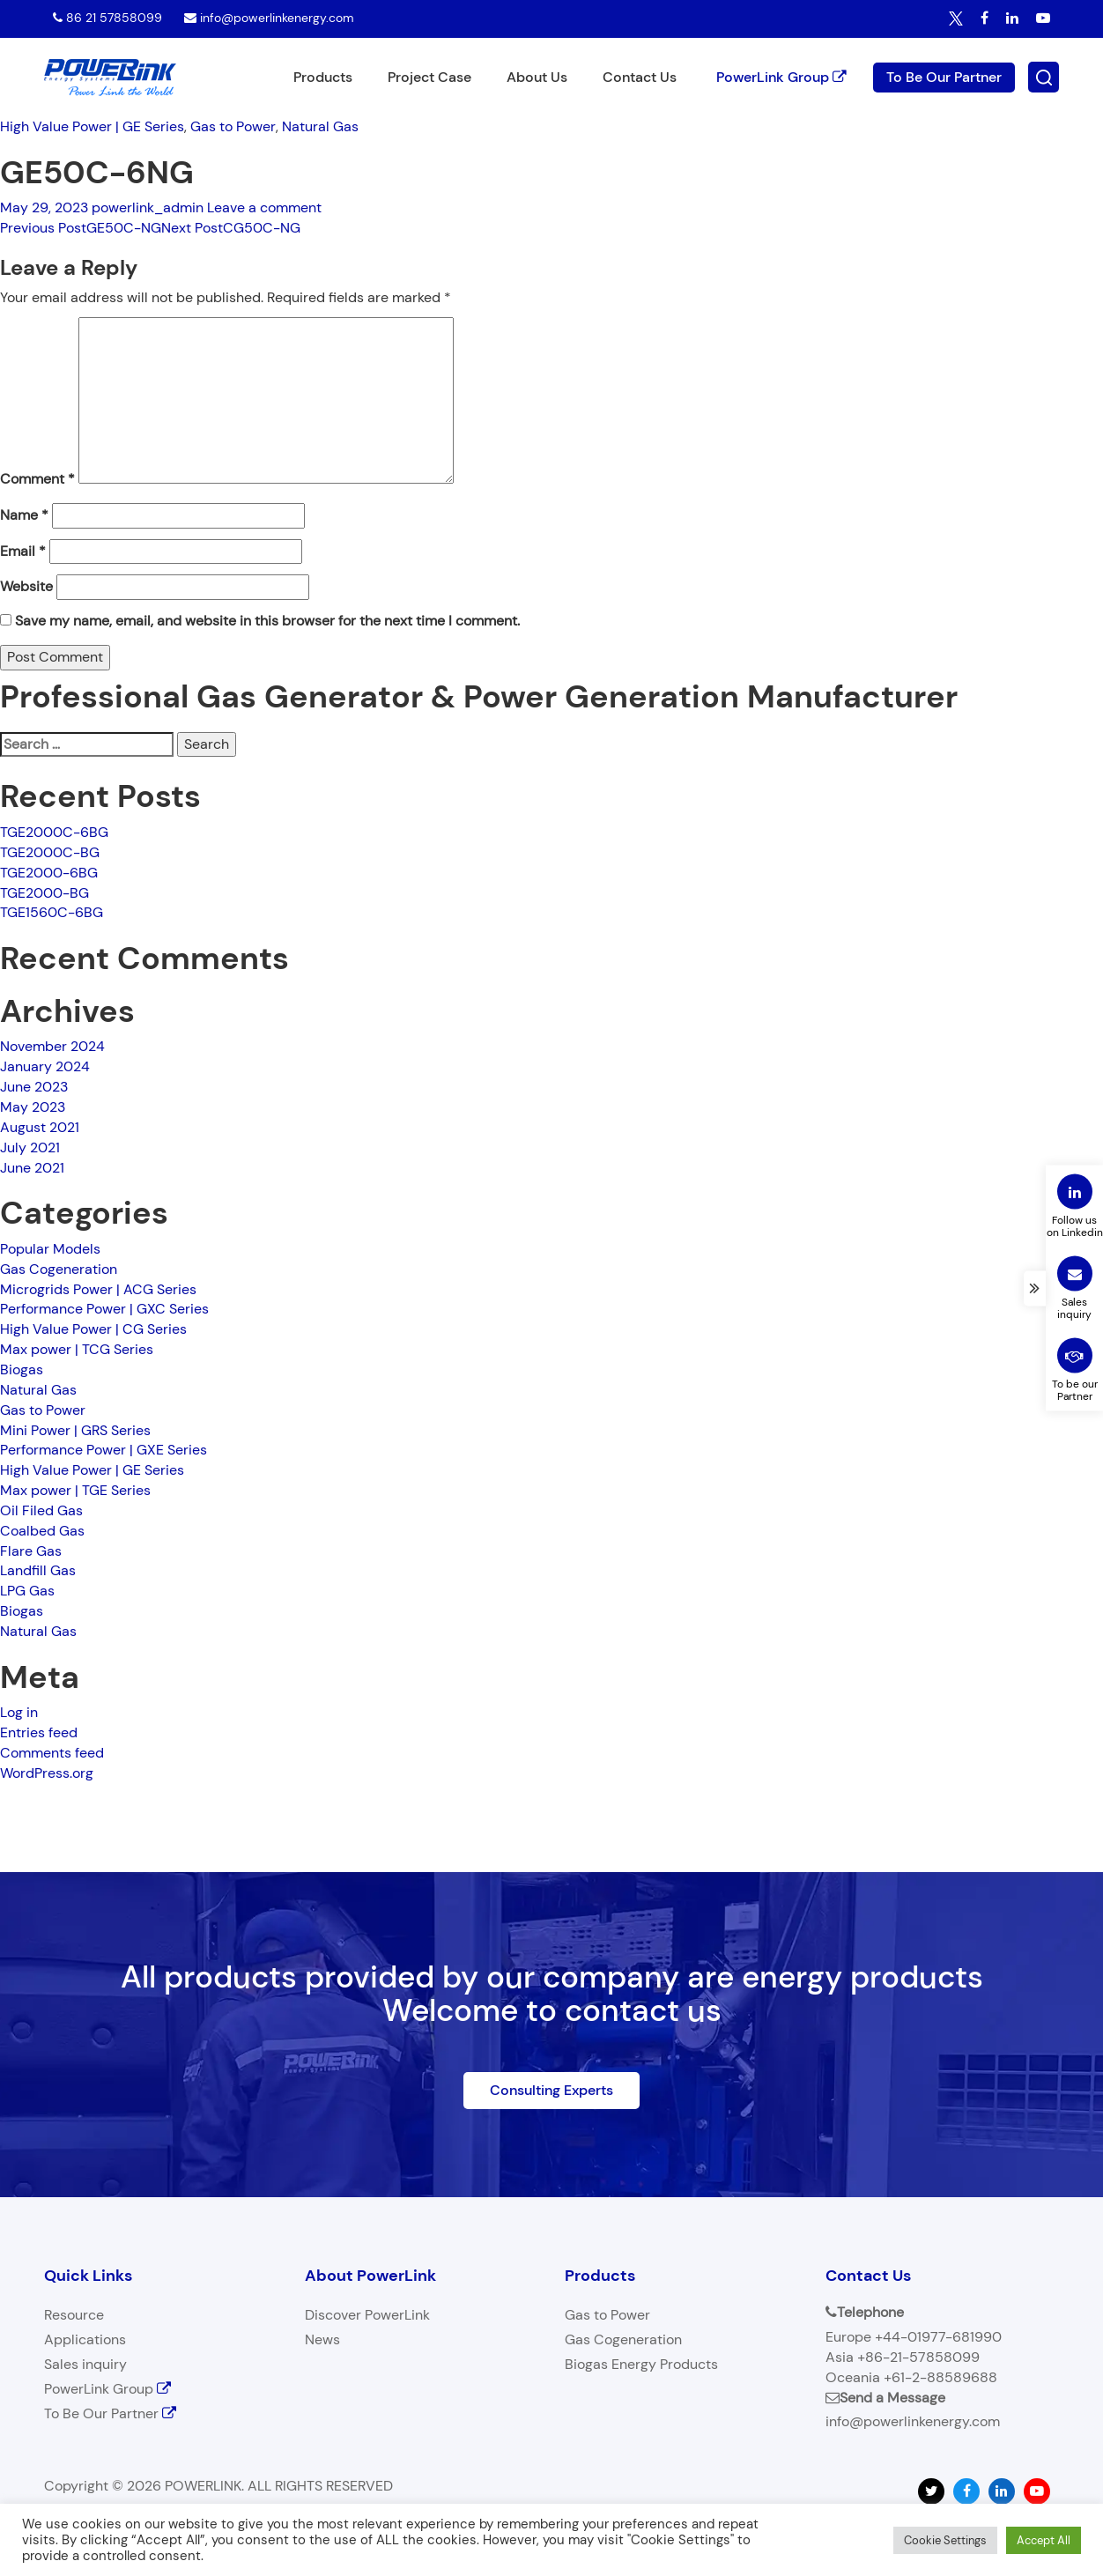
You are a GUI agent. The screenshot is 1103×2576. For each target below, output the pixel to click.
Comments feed (52, 1752)
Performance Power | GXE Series (103, 1449)
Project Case (429, 77)
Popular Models (50, 1249)
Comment (37, 479)
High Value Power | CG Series (93, 1329)
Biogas (21, 1369)
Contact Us (640, 77)
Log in (19, 1712)
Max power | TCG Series (76, 1349)
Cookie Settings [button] (945, 2540)
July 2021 (30, 1147)
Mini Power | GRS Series (75, 1430)
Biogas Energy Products (641, 2364)
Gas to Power (233, 126)
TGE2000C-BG (50, 852)
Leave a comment (264, 207)
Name (24, 515)
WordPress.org (46, 1773)
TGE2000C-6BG (54, 832)
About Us (537, 77)
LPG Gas (27, 1590)
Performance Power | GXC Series (104, 1308)
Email (23, 551)
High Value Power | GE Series (92, 126)
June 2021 (32, 1167)
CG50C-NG (230, 227)
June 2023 (34, 1086)
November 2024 (52, 1046)
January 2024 (45, 1066)
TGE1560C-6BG (51, 912)
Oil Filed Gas (41, 1510)
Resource (74, 2315)
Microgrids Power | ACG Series (98, 1289)
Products (322, 77)
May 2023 (32, 1107)
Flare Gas (31, 1551)
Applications (85, 2339)
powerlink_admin (148, 207)
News (322, 2339)
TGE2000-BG (44, 893)
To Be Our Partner (944, 76)
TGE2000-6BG (49, 872)
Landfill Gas (38, 1570)
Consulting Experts (551, 2090)
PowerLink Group (781, 76)
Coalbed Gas (42, 1530)
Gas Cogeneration (58, 1269)
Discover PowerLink (367, 2315)
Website (26, 586)
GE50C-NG (80, 227)
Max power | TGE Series (75, 1490)
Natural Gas (320, 126)
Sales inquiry (85, 2364)
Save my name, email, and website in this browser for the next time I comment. (267, 620)
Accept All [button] (1043, 2540)
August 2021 (39, 1127)
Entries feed (39, 1732)
